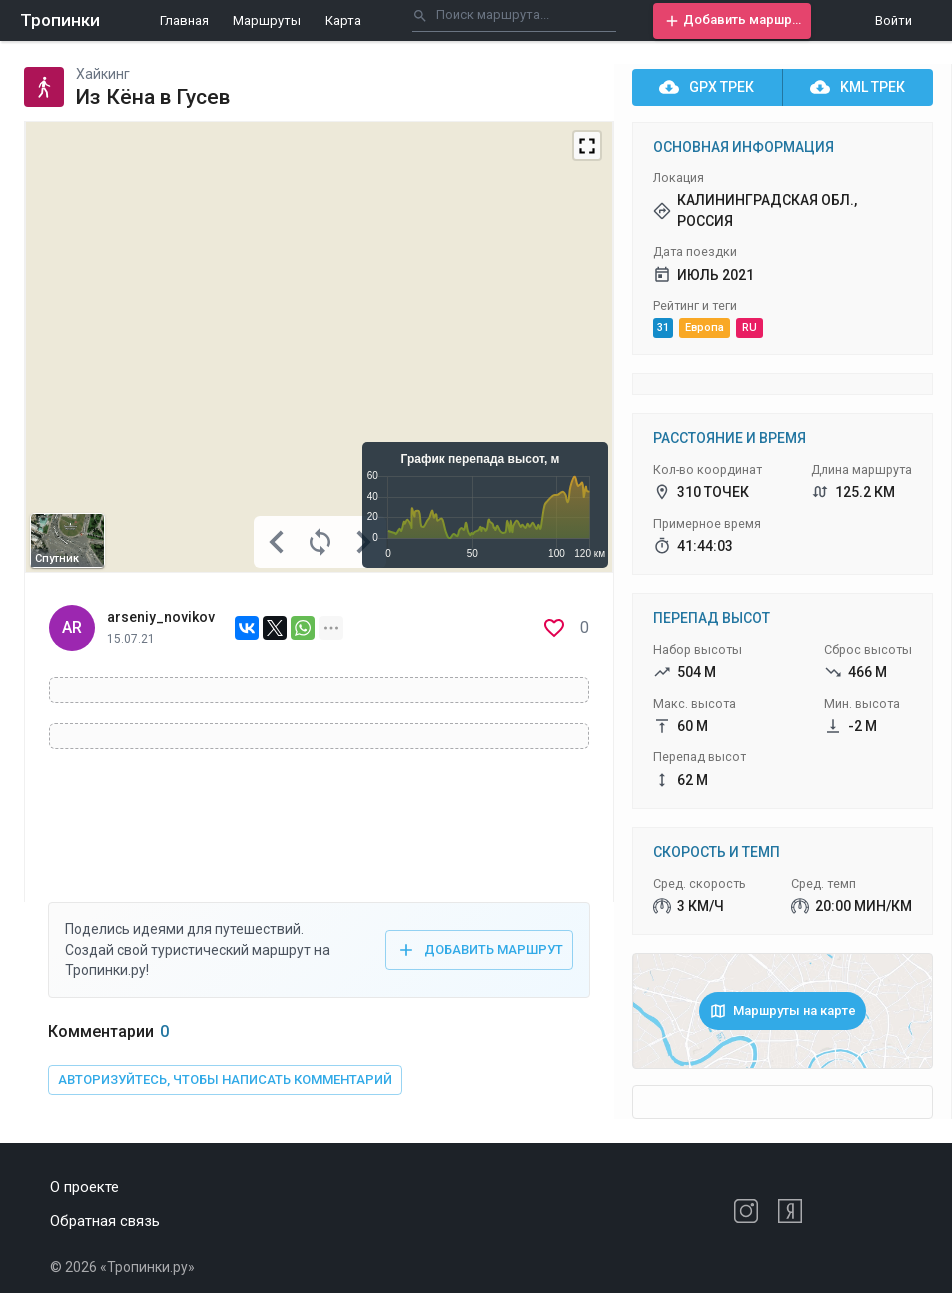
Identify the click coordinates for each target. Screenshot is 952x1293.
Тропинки (60, 20)
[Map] (319, 347)
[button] (732, 21)
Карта (343, 20)
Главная (184, 20)
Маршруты (267, 20)
